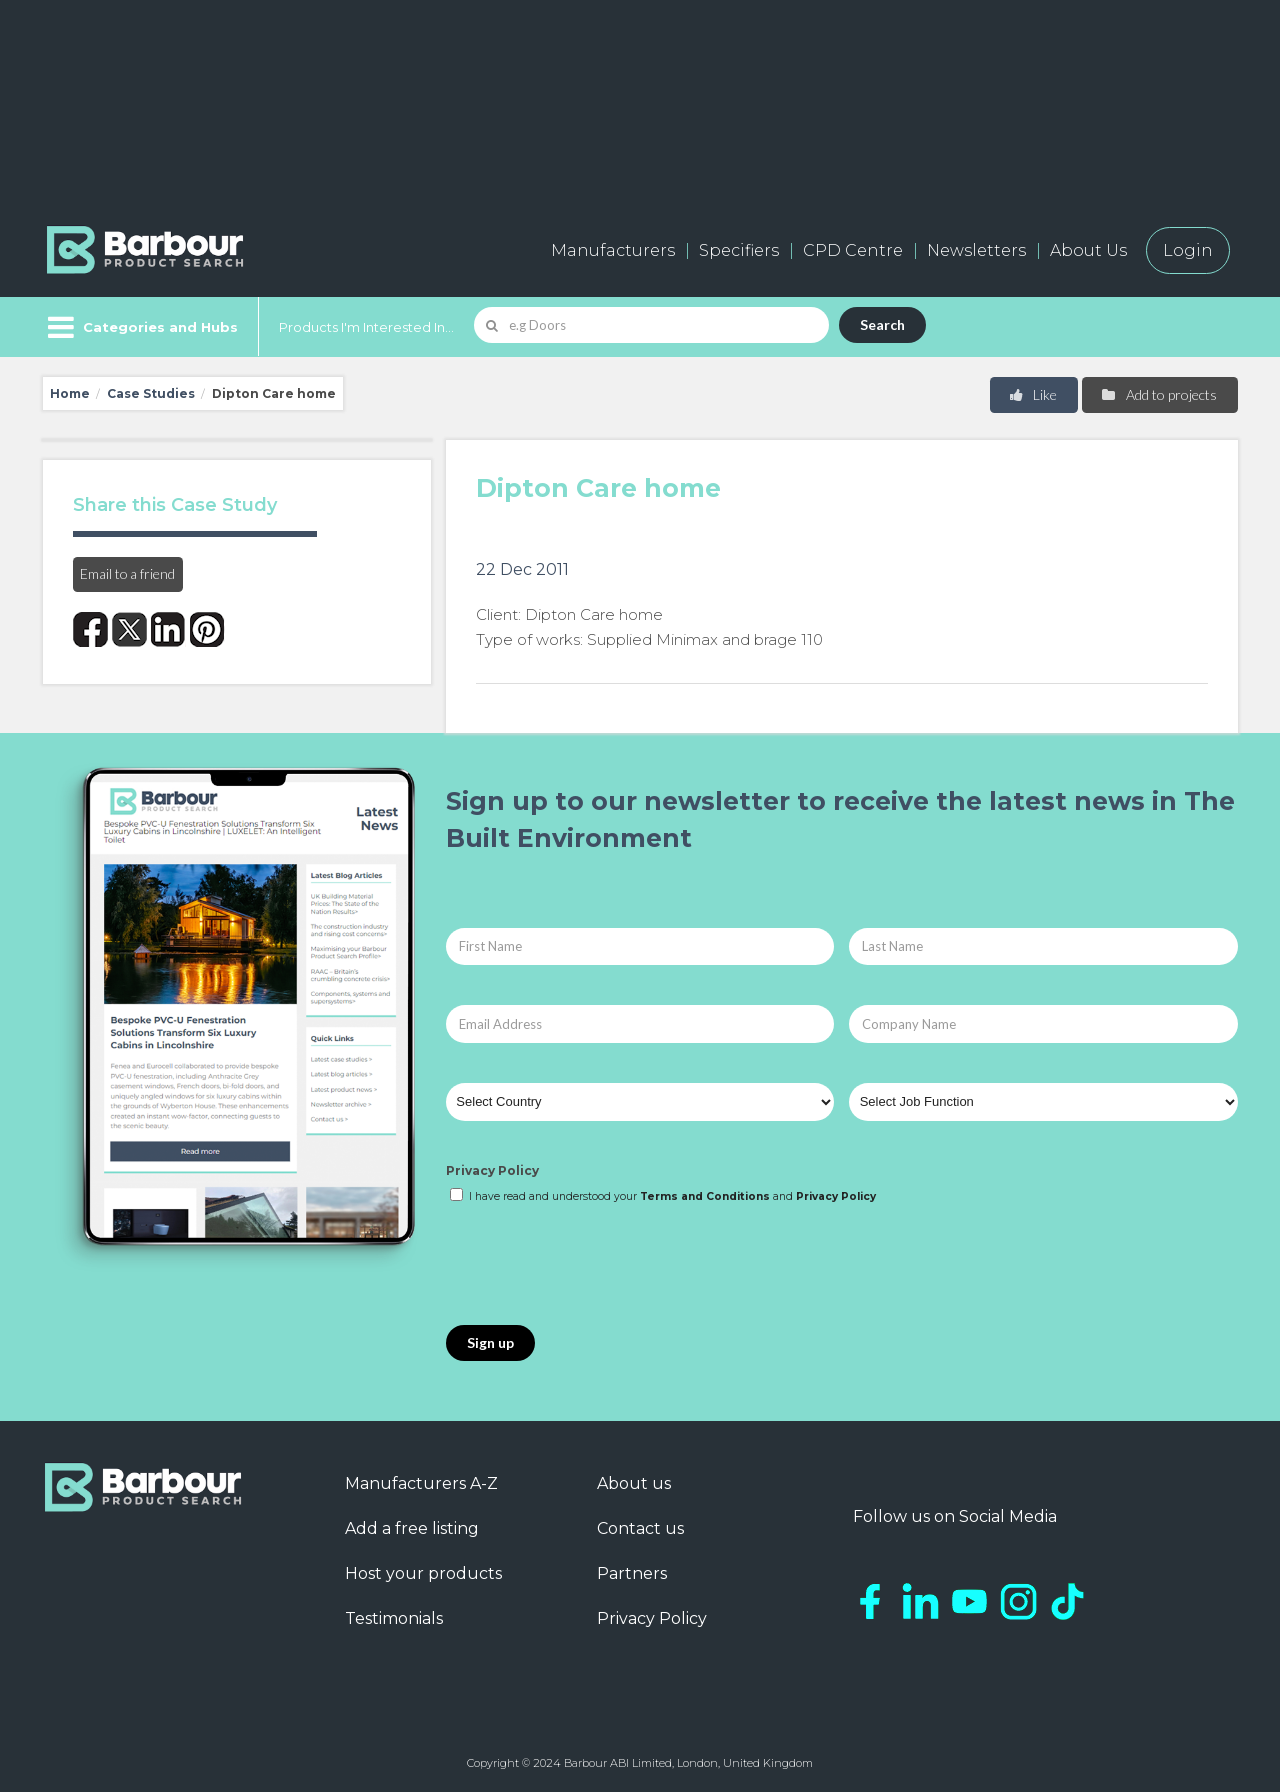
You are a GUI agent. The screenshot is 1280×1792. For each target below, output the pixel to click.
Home (70, 393)
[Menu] (140, 327)
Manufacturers (613, 250)
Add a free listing (412, 1528)
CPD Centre (853, 250)
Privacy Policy (492, 1170)
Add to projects (1158, 394)
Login (1188, 250)
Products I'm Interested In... (366, 327)
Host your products (423, 1573)
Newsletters (976, 250)
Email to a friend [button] (127, 573)
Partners (632, 1573)
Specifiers (739, 250)
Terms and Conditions (705, 1196)
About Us (1088, 250)
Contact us (640, 1528)
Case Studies (151, 393)
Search (882, 324)
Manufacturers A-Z (421, 1483)
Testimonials (394, 1618)
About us (634, 1483)
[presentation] (598, 1266)
